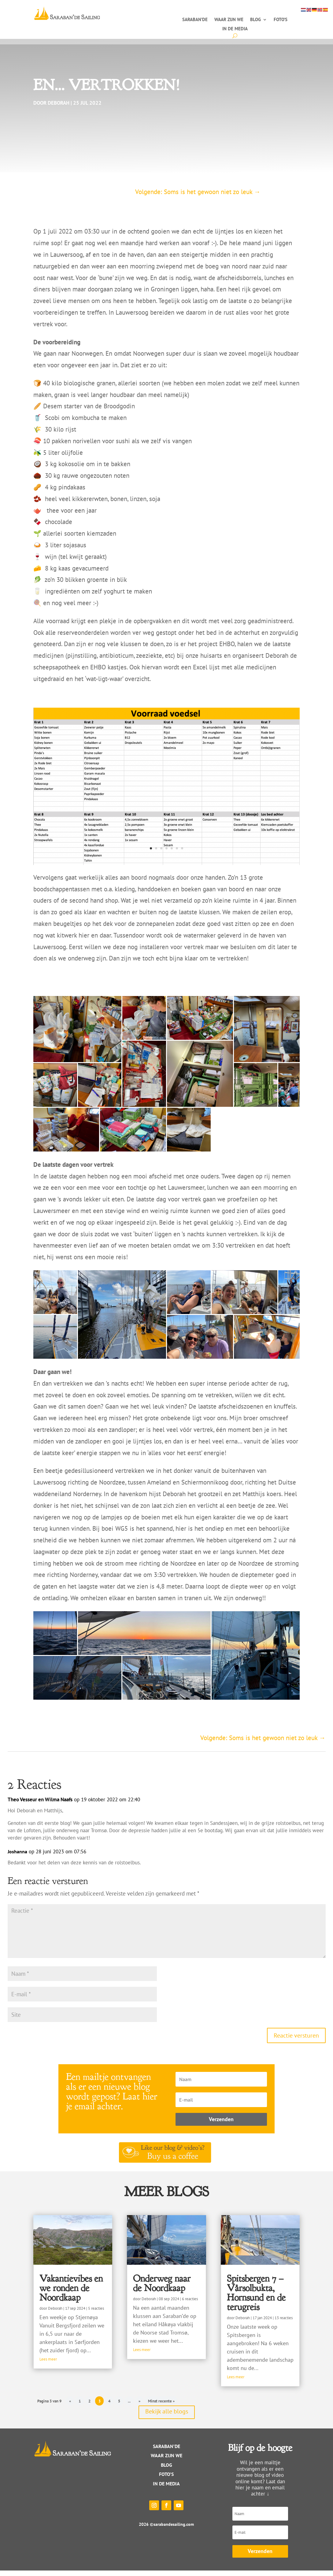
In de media (235, 29)
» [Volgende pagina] (139, 2406)
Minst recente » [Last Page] (161, 2406)
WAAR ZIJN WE (166, 2461)
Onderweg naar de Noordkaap (162, 2289)
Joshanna (17, 1857)
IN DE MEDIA (166, 2489)
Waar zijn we (228, 19)
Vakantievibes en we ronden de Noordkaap (71, 2293)
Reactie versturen (296, 2041)
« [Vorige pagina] (70, 2406)
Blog (255, 19)
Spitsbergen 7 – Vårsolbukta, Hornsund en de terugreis (256, 2298)
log (168, 2470)
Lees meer (48, 2364)
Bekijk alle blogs (166, 2417)
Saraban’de (195, 19)
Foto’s (280, 19)
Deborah (58, 108)
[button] (77, 1035)
